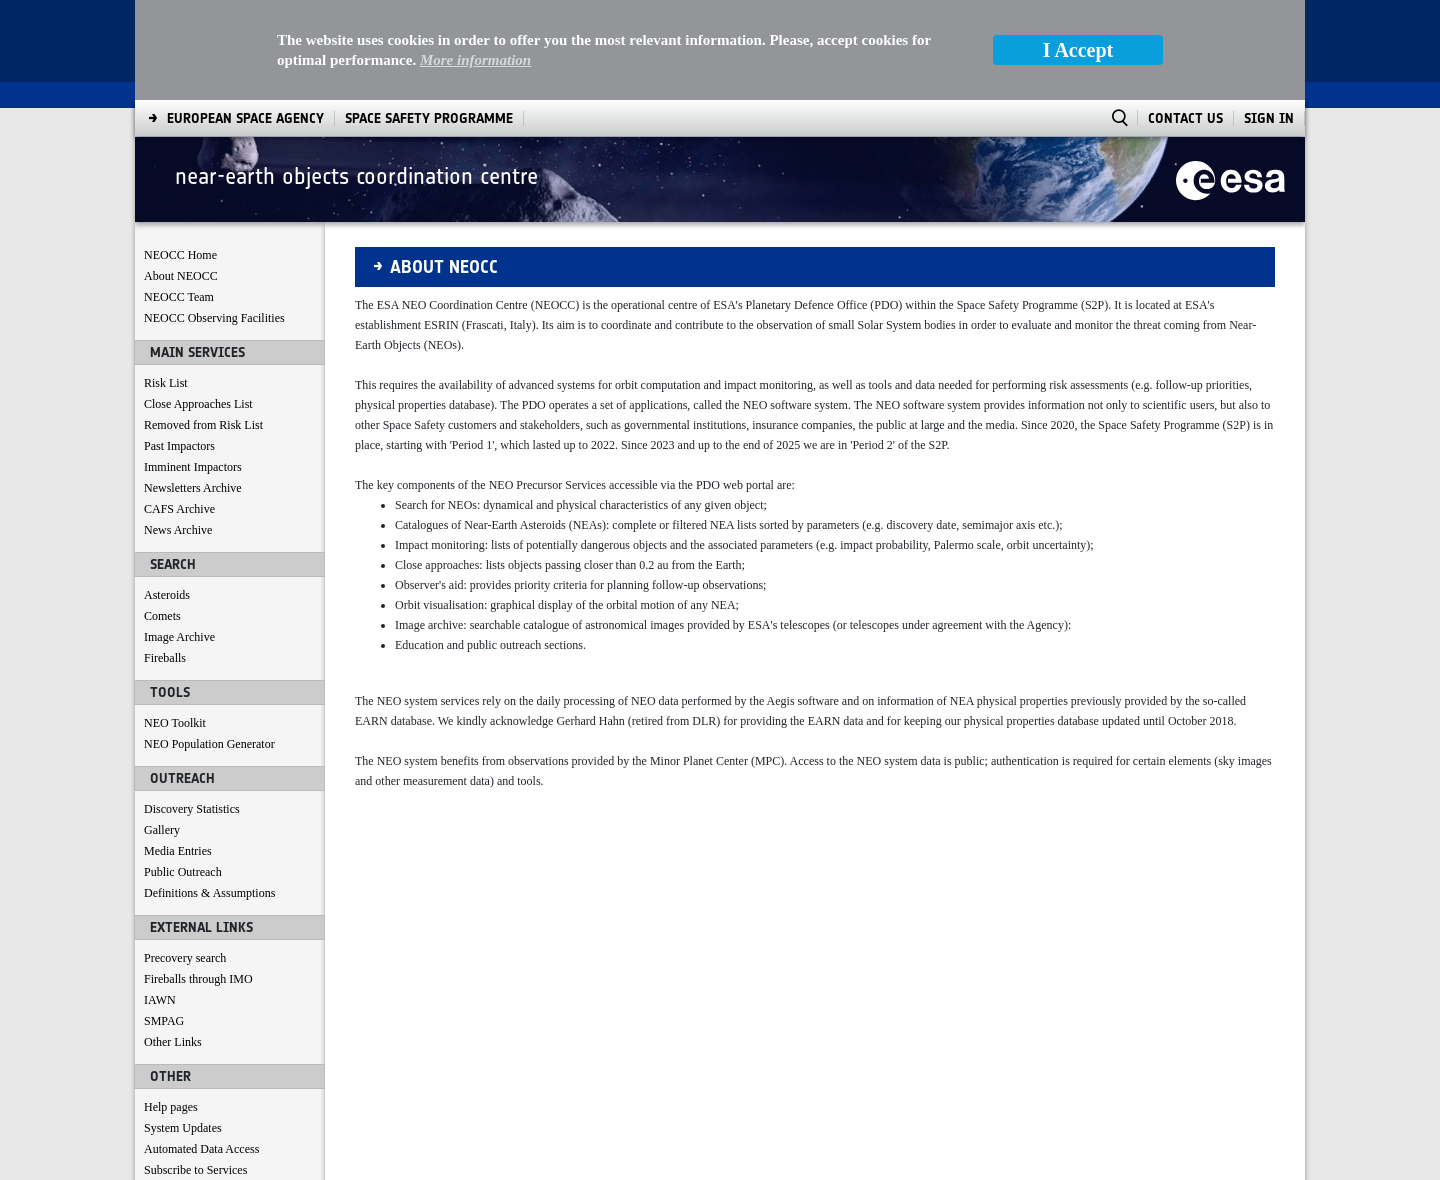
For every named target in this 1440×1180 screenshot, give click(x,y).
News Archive (178, 430)
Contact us (169, 1091)
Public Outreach (183, 772)
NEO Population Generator (209, 644)
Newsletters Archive (193, 388)
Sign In (1269, 18)
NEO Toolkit (175, 623)
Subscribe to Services (195, 1070)
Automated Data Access (201, 1049)
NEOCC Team (179, 197)
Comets (162, 516)
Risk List (166, 283)
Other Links (173, 942)
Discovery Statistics (192, 709)
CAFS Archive (179, 409)
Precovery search (185, 858)
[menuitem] (193, 1160)
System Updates (183, 1028)
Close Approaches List (198, 304)
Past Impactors (179, 346)
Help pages (171, 1007)
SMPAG (164, 921)
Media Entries (178, 751)
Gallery (162, 730)
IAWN (160, 900)
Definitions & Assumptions (209, 793)
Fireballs (165, 558)
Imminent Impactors (193, 367)
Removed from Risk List (203, 325)
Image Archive (179, 537)
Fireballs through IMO (198, 879)
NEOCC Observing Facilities (214, 218)
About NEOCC (181, 176)
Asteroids (167, 495)
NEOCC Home (180, 155)
